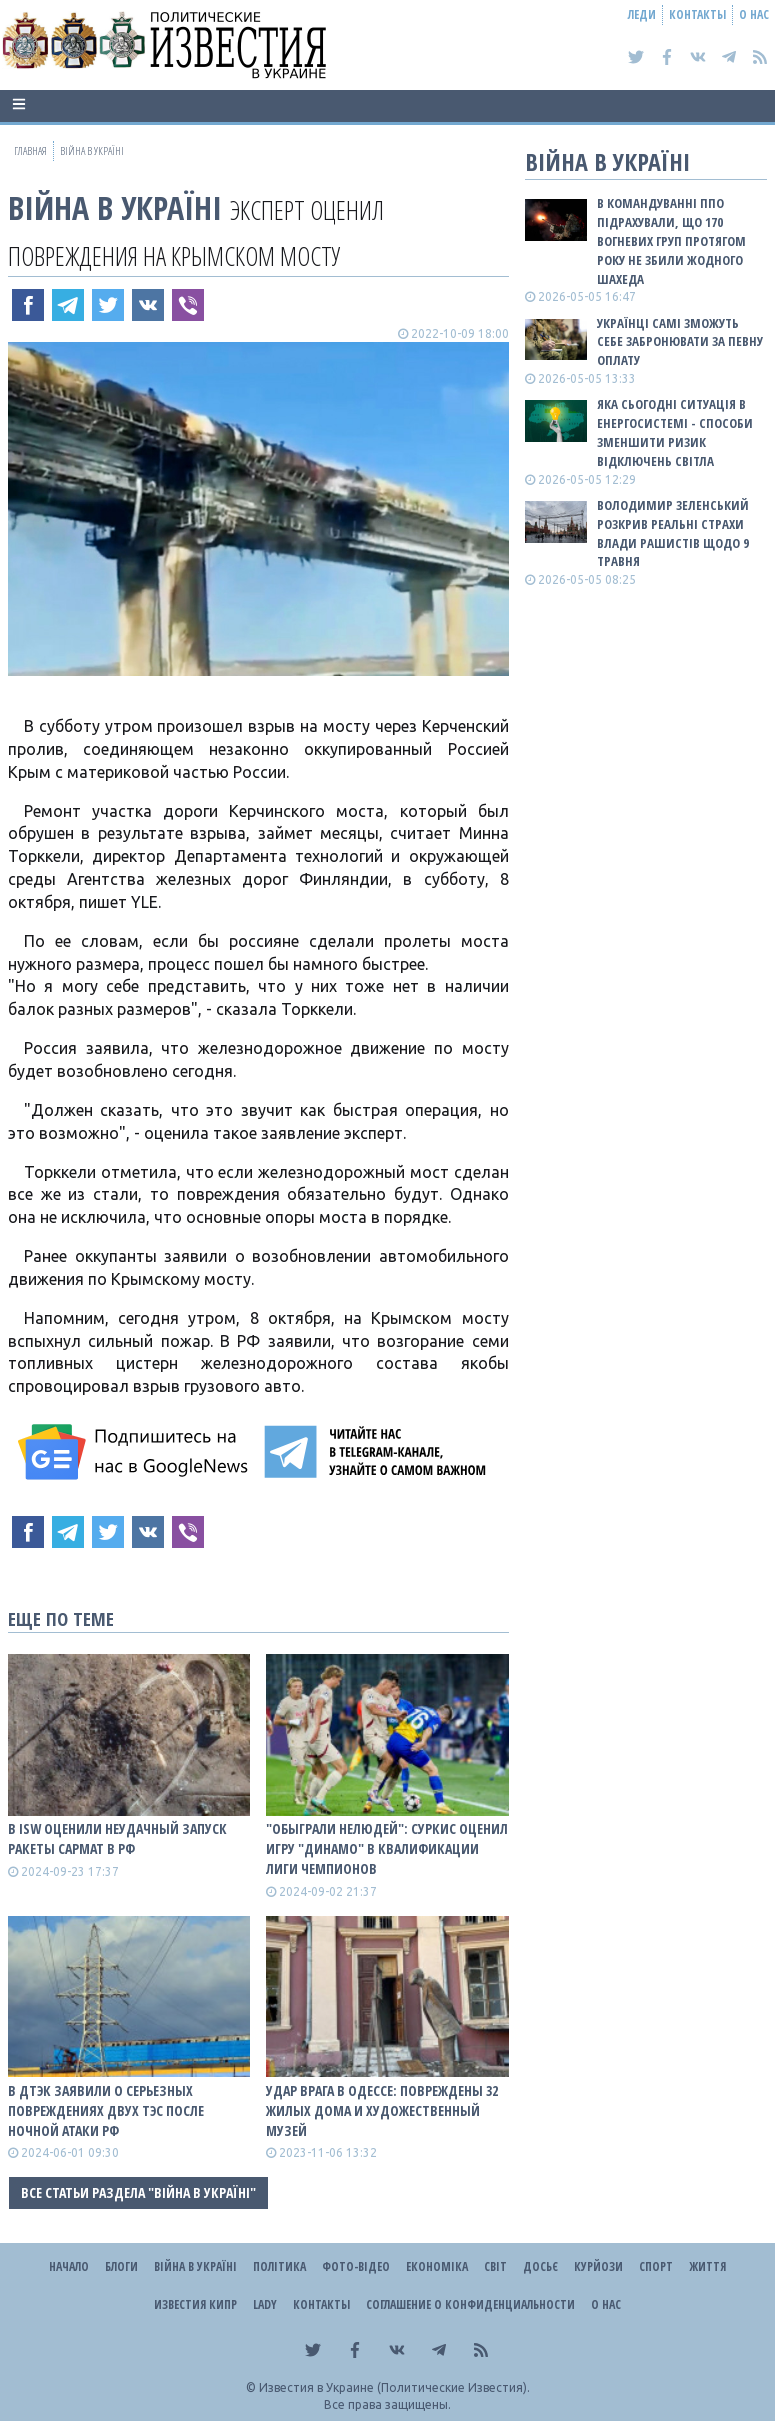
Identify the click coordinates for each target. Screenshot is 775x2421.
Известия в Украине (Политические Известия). (394, 2387)
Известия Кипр (195, 2304)
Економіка (437, 2266)
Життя (707, 2266)
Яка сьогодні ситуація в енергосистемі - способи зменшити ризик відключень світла (675, 432)
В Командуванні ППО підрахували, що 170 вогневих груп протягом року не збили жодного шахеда (671, 240)
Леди (642, 14)
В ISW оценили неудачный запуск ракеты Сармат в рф (117, 1838)
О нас (754, 14)
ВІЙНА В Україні (115, 207)
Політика (279, 2266)
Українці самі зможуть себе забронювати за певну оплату (680, 342)
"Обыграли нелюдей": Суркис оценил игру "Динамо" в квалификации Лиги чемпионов (387, 1848)
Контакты (697, 14)
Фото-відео (356, 2266)
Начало (69, 2266)
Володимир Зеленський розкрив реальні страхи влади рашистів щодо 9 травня (673, 533)
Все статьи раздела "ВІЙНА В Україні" (138, 2192)
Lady (265, 2304)
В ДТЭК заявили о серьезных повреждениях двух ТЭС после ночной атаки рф (106, 2110)
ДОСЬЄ (540, 2266)
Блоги (121, 2266)
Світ (495, 2266)
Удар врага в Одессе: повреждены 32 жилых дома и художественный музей (382, 2110)
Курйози (598, 2266)
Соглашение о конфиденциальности (470, 2304)
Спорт (656, 2266)
